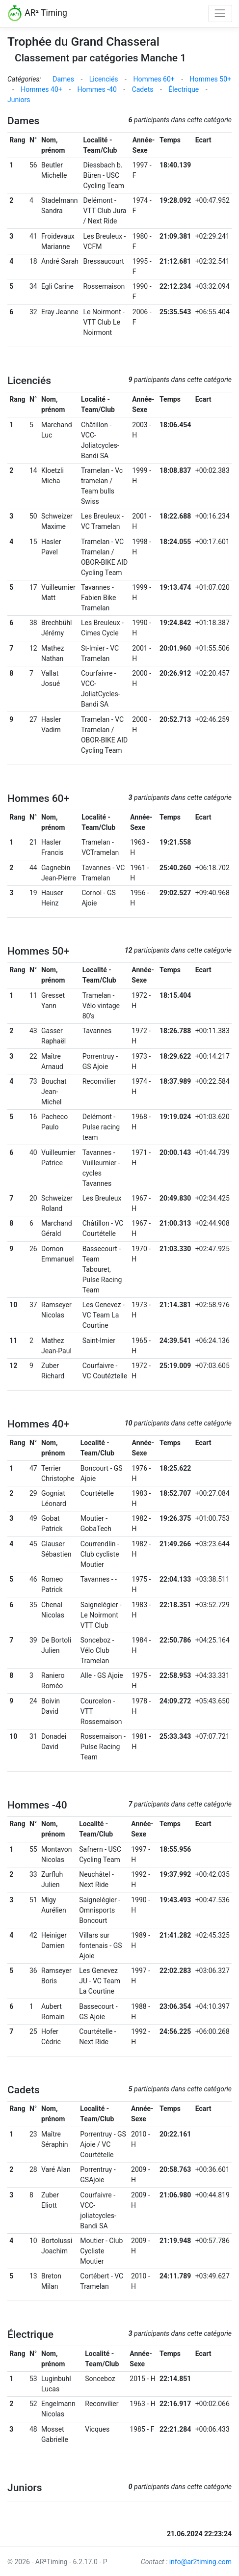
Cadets (143, 89)
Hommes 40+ (41, 89)
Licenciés (103, 79)
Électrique (183, 89)
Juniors (18, 100)
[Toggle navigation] (220, 13)
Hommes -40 (97, 89)
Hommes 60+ (153, 79)
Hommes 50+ (210, 79)
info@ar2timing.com (200, 2562)
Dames (63, 79)
